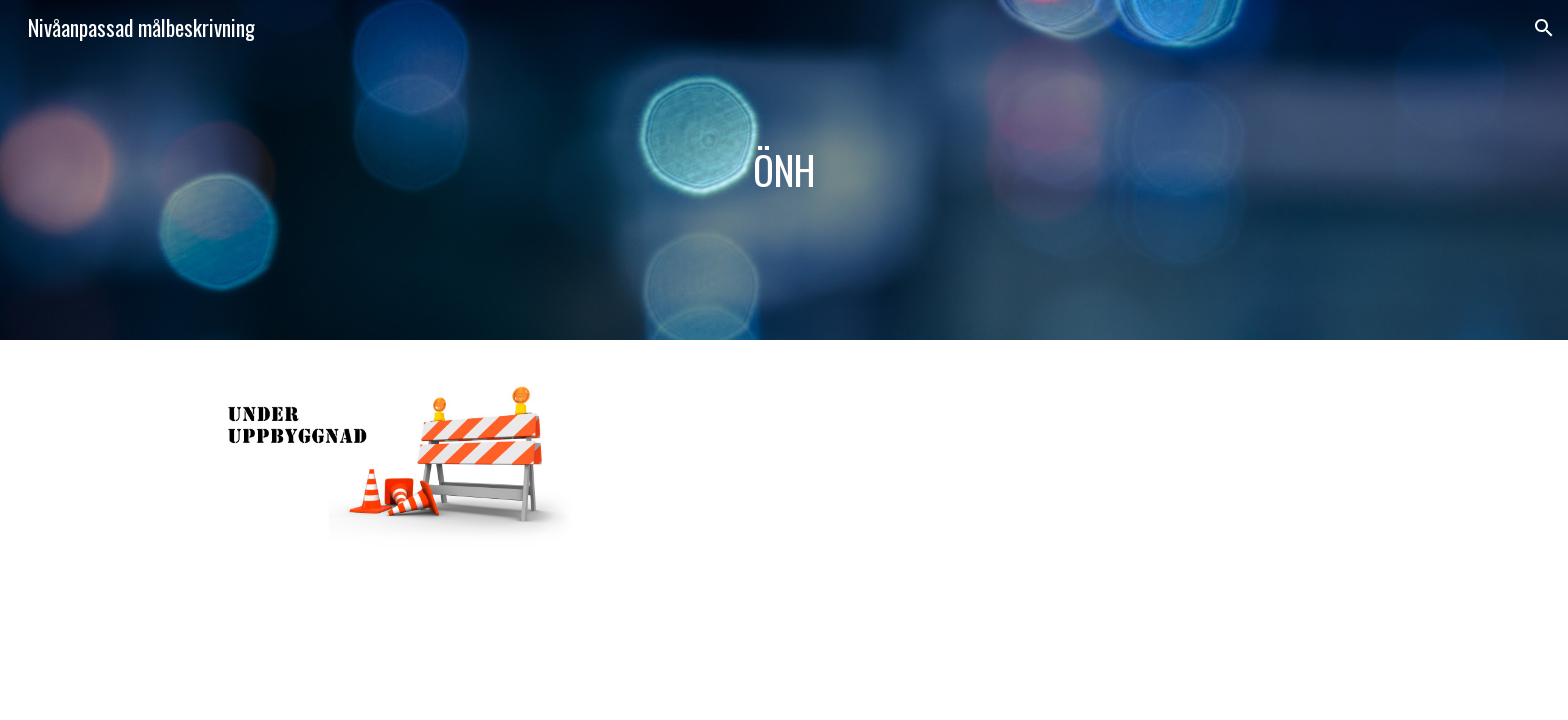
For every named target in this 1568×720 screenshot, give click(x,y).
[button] (1544, 28)
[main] (784, 170)
